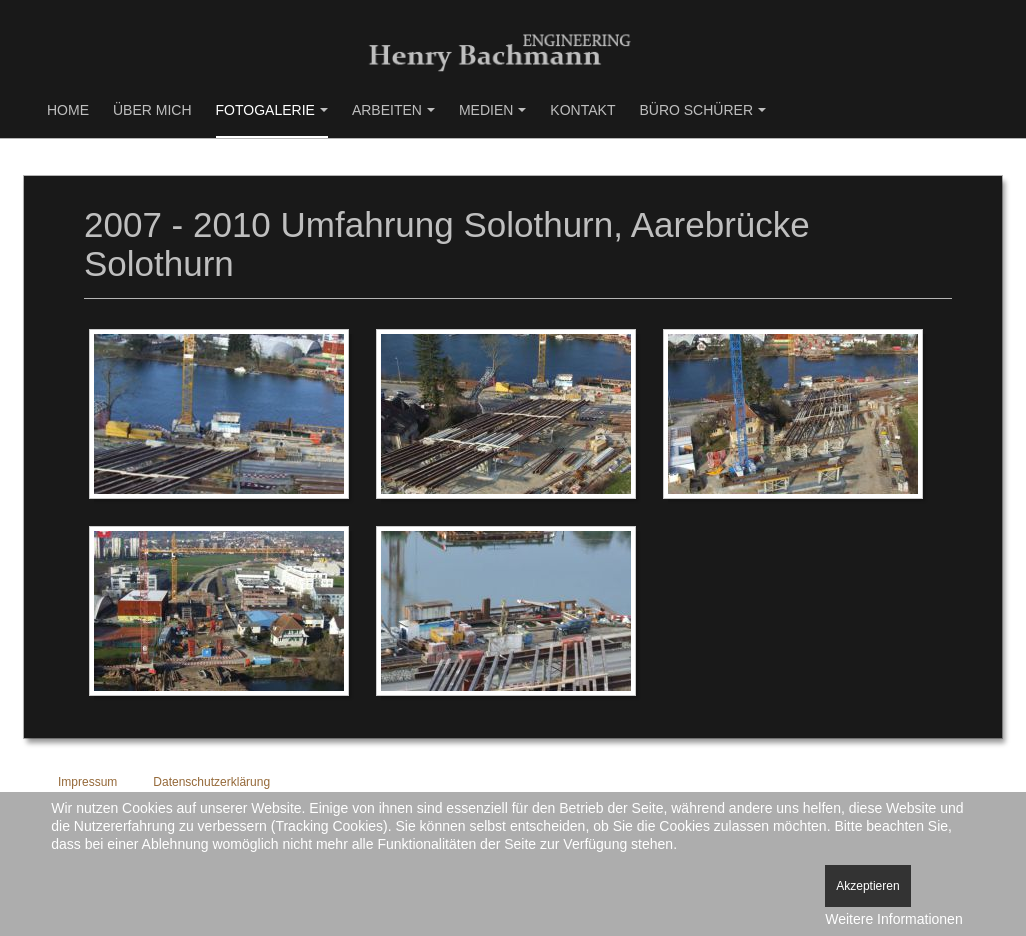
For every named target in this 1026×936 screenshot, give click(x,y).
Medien (492, 110)
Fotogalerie (272, 110)
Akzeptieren (867, 886)
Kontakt (582, 110)
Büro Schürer (702, 110)
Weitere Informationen (893, 919)
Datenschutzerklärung (211, 782)
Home (68, 110)
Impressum (87, 782)
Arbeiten (393, 110)
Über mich (152, 110)
